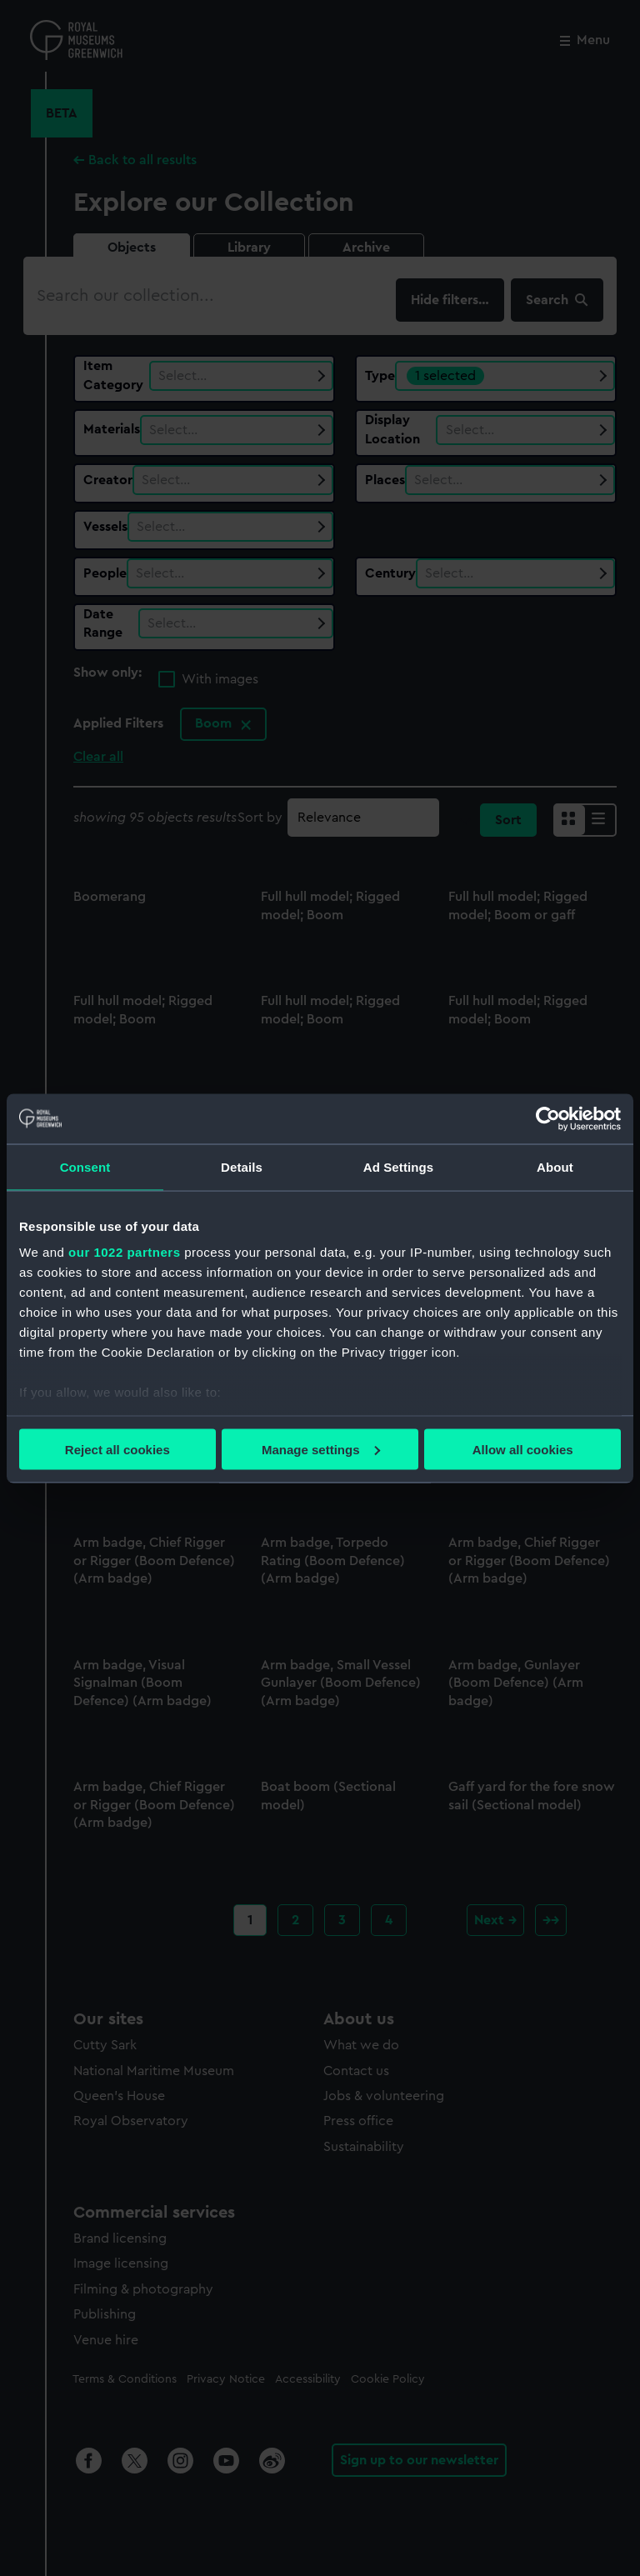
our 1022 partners (124, 1252)
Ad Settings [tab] (398, 1166)
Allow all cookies (522, 1449)
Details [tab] (241, 1166)
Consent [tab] (85, 1166)
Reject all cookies (117, 1449)
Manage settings (321, 1449)
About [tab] (555, 1166)
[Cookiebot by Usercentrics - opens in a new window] (548, 1118)
